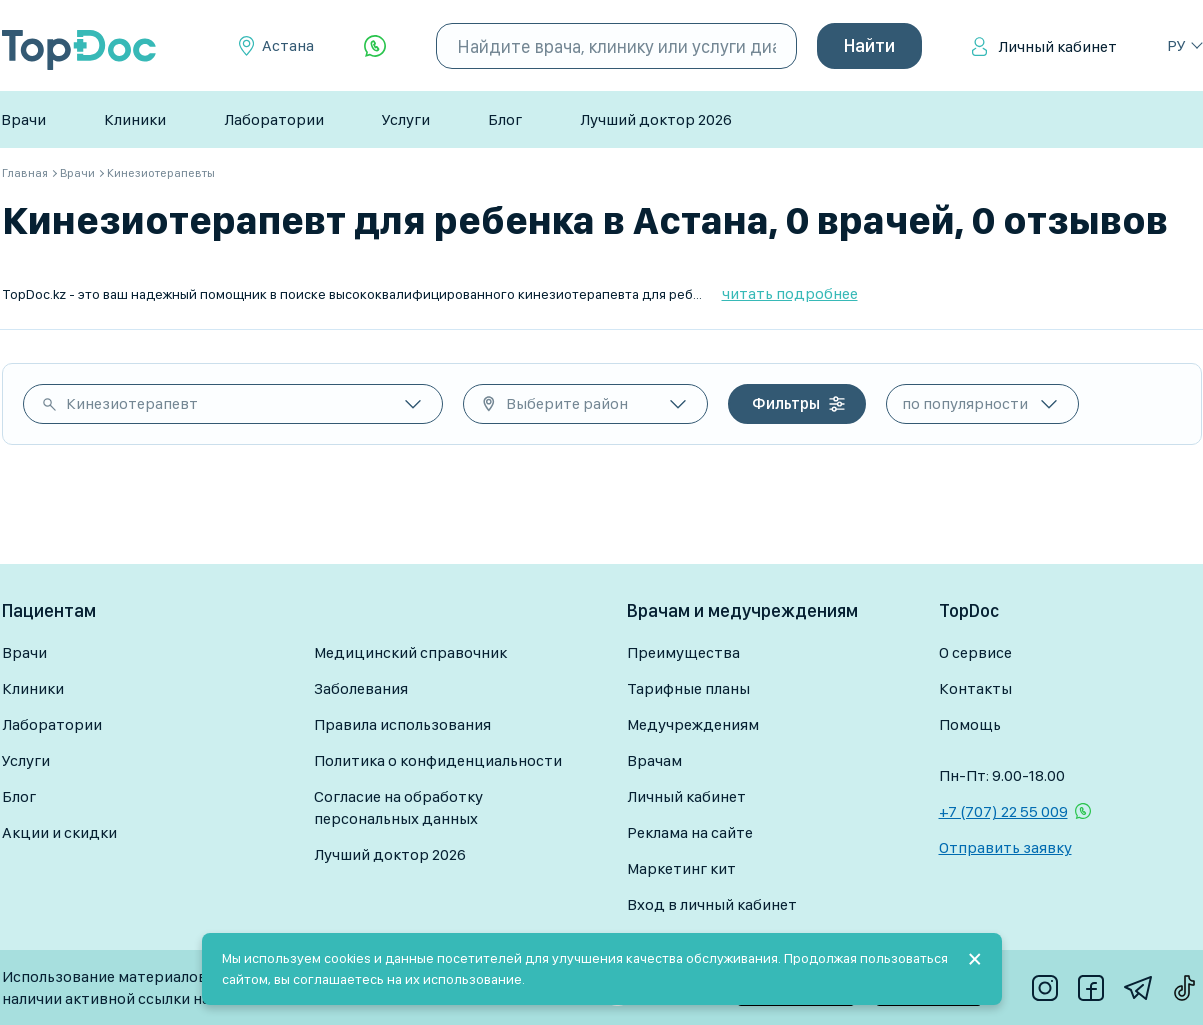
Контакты (975, 688)
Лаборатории (274, 119)
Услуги (406, 119)
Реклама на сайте (690, 832)
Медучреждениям (693, 724)
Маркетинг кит (681, 868)
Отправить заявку (1005, 847)
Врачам (654, 760)
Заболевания (361, 688)
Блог (505, 119)
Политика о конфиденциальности (438, 760)
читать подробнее (790, 293)
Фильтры (786, 403)
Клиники (135, 119)
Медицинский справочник (410, 652)
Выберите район (567, 403)
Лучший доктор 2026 (656, 119)
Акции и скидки (59, 832)
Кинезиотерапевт (132, 403)
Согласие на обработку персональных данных (398, 807)
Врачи (23, 119)
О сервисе (975, 652)
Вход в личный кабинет (712, 904)
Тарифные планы (688, 688)
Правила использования (402, 724)
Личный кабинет (1057, 46)
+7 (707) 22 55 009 (1003, 811)
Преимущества (683, 652)
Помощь (970, 724)
